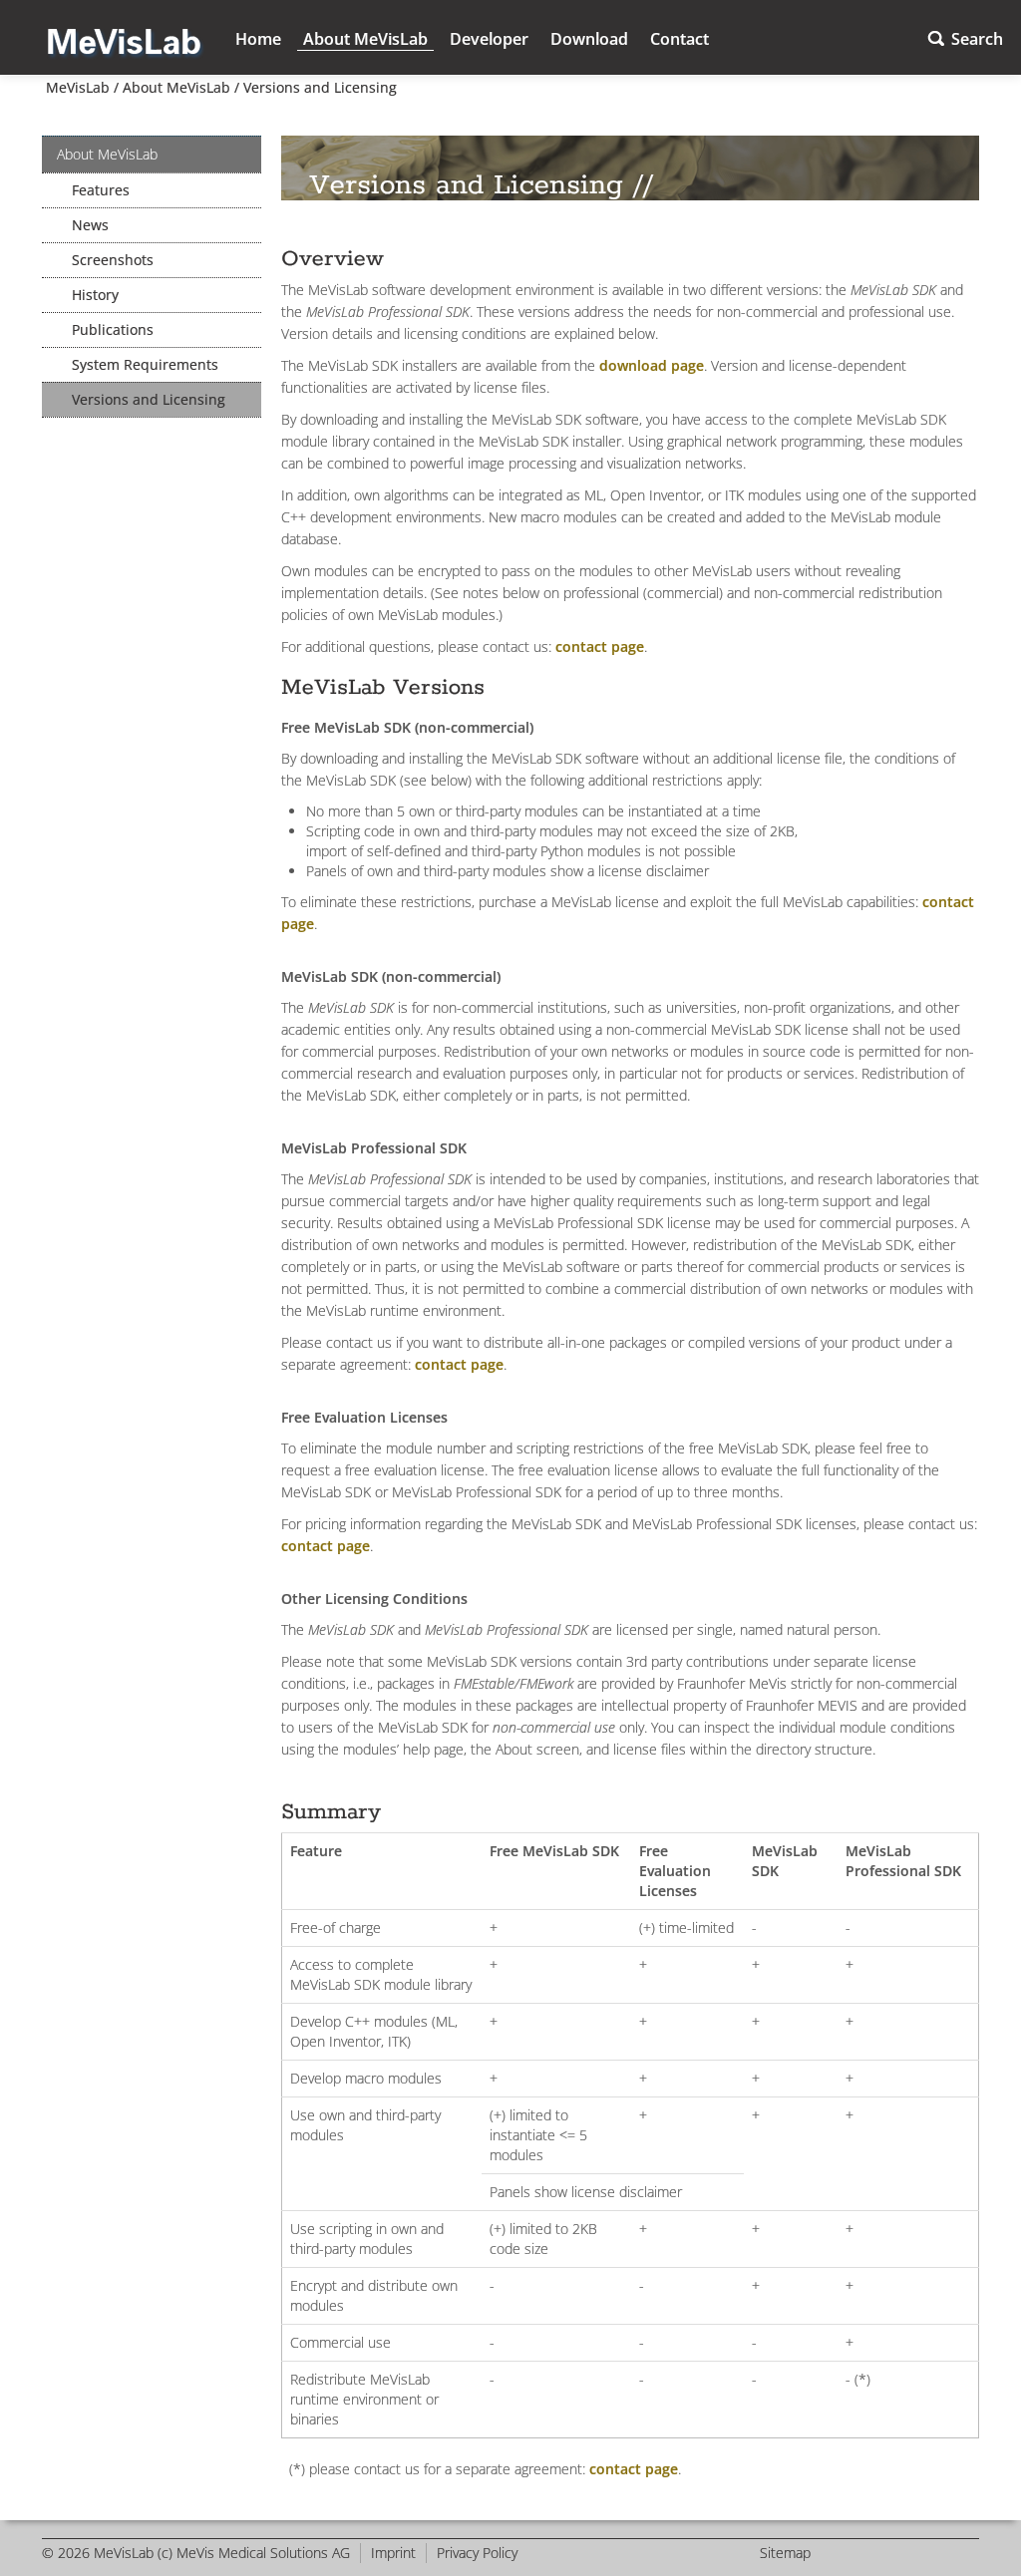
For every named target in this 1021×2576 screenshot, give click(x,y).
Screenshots (113, 259)
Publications (113, 329)
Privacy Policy (477, 2552)
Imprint (393, 2552)
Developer (489, 39)
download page (651, 365)
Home (258, 39)
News (90, 224)
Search (977, 39)
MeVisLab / (80, 87)
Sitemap (785, 2552)
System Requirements (145, 364)
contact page (599, 646)
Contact (679, 39)
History (95, 294)
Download (589, 39)
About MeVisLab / (179, 87)
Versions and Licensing (320, 87)
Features (101, 189)
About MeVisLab (365, 39)
